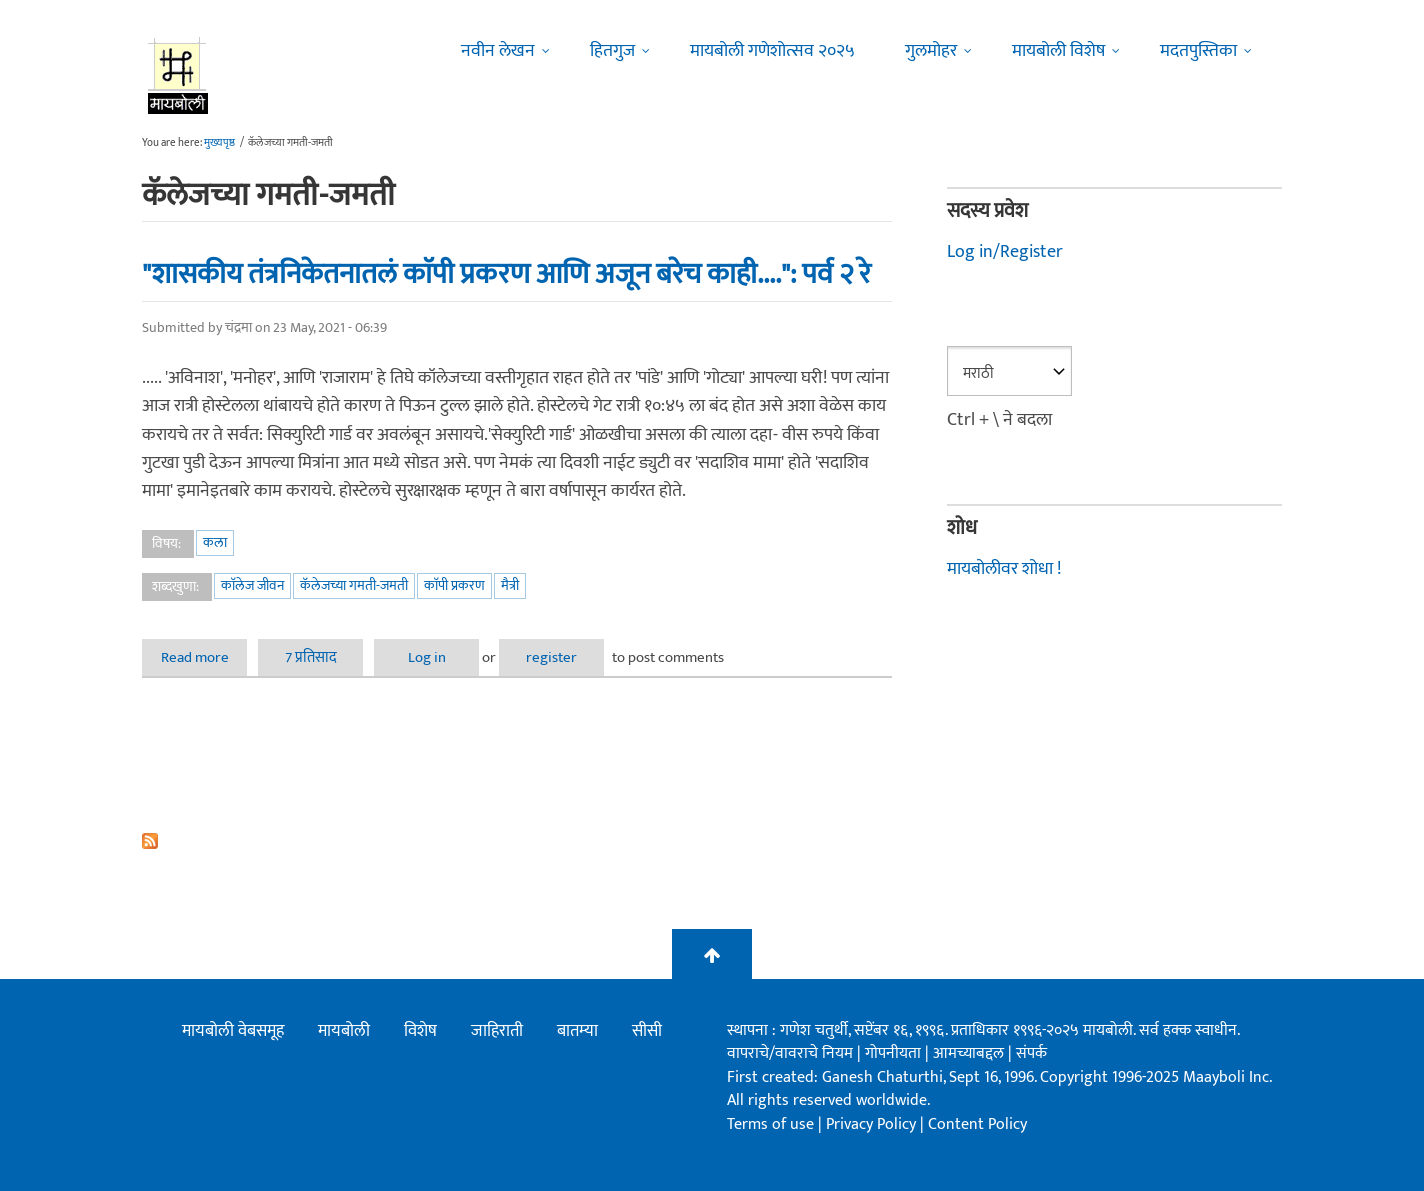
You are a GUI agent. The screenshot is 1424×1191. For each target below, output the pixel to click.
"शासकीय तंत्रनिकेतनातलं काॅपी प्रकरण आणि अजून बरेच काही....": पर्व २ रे (506, 274)
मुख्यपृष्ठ (219, 143)
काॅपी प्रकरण (454, 585)
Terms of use (770, 1124)
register (551, 657)
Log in (427, 657)
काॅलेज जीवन (252, 585)
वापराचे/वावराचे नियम (790, 1053)
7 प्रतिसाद (311, 657)
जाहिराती (497, 1031)
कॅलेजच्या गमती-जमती (354, 585)
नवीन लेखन (498, 51)
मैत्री (510, 585)
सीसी (647, 1031)
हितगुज (612, 51)
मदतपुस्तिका (1198, 51)
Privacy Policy (873, 1124)
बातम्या (577, 1031)
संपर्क (1031, 1053)
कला (215, 542)
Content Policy (977, 1124)
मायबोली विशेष (1058, 51)
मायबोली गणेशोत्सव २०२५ (772, 51)
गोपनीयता (895, 1053)
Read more (204, 657)
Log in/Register (1005, 252)
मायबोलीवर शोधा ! (1004, 569)
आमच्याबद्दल (970, 1053)
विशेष (420, 1031)
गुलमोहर (931, 51)
